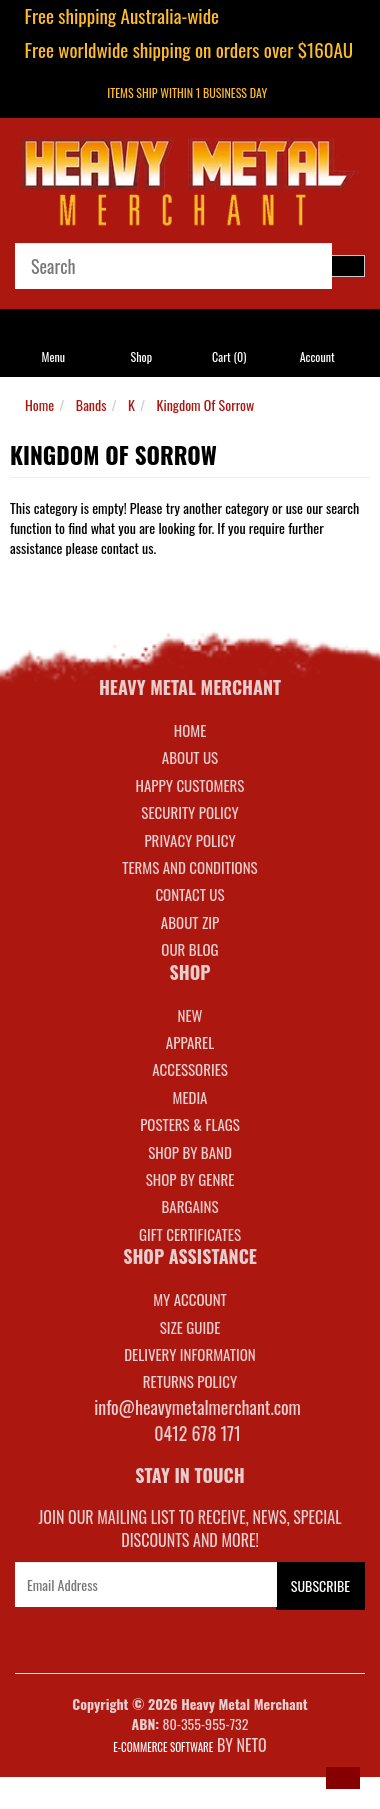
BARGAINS (189, 1206)
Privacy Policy (189, 840)
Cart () (229, 356)
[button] (343, 1778)
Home (39, 404)
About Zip (190, 922)
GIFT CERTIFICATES (190, 1234)
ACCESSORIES (190, 1069)
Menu (54, 356)
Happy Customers (190, 785)
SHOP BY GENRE (190, 1179)
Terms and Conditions (189, 867)
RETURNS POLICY (190, 1381)
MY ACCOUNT (190, 1299)
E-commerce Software (163, 1747)
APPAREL (190, 1042)
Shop (141, 356)
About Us (190, 757)
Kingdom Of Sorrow (206, 404)
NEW (190, 1015)
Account (317, 356)
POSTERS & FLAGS (190, 1124)
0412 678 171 (197, 1433)
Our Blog (189, 949)
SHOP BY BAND (190, 1152)
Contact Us (189, 894)
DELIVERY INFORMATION (190, 1354)
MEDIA (189, 1097)
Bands (91, 404)
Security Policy (189, 812)
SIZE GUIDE (190, 1327)
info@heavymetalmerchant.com (197, 1407)
